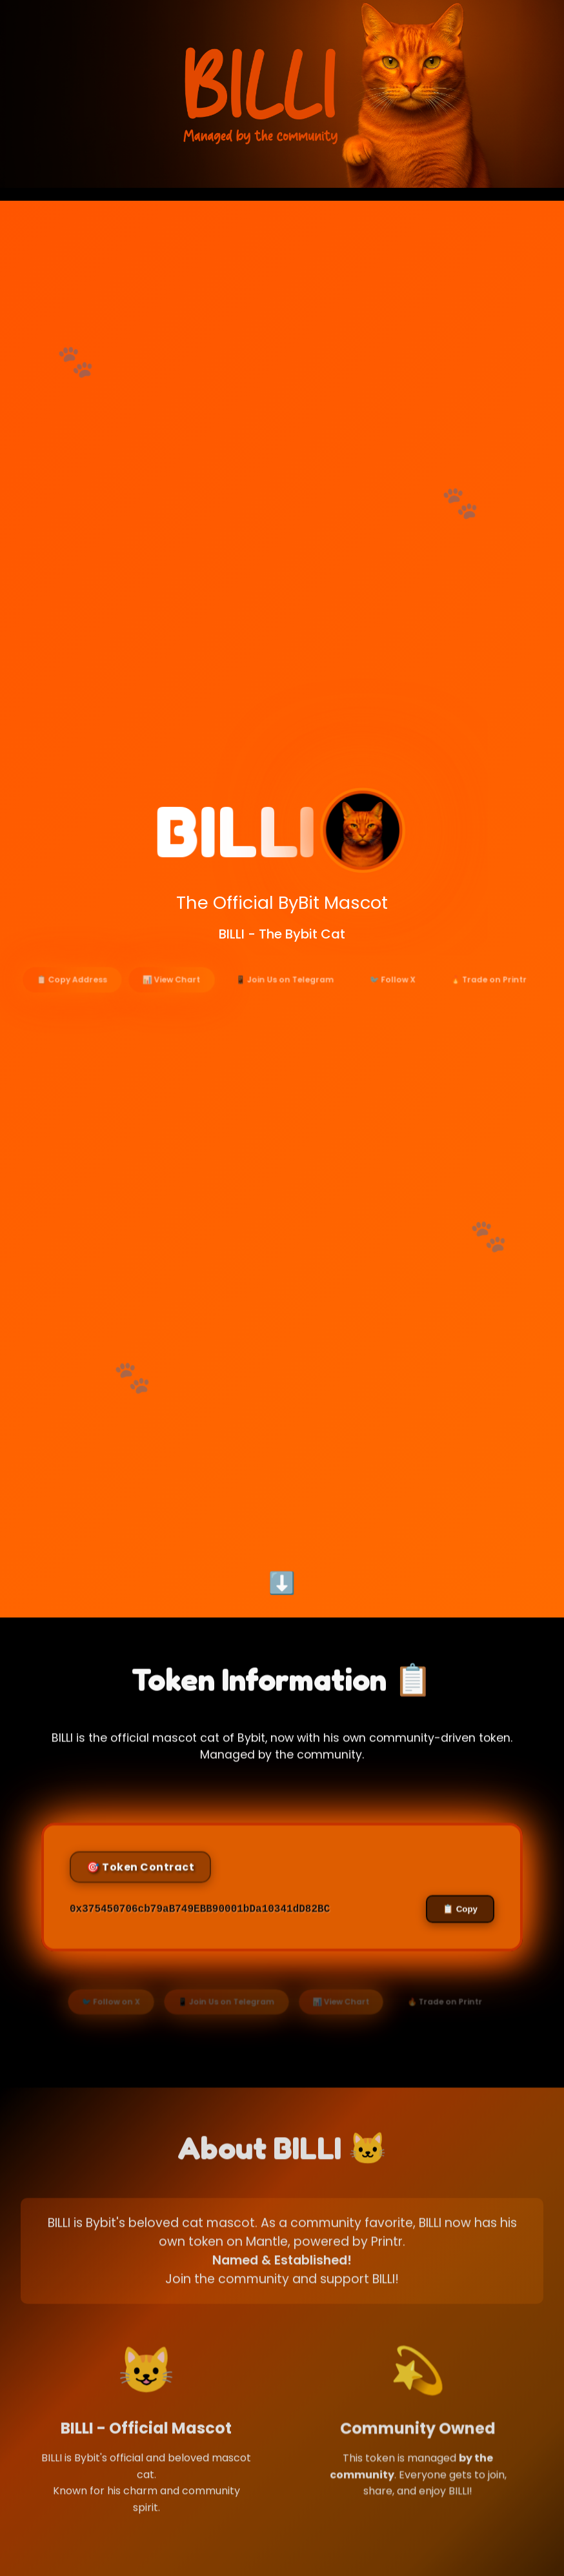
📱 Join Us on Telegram (285, 995)
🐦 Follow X (389, 995)
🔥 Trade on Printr (482, 995)
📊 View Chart (175, 995)
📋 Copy (457, 1956)
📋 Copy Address (79, 995)
